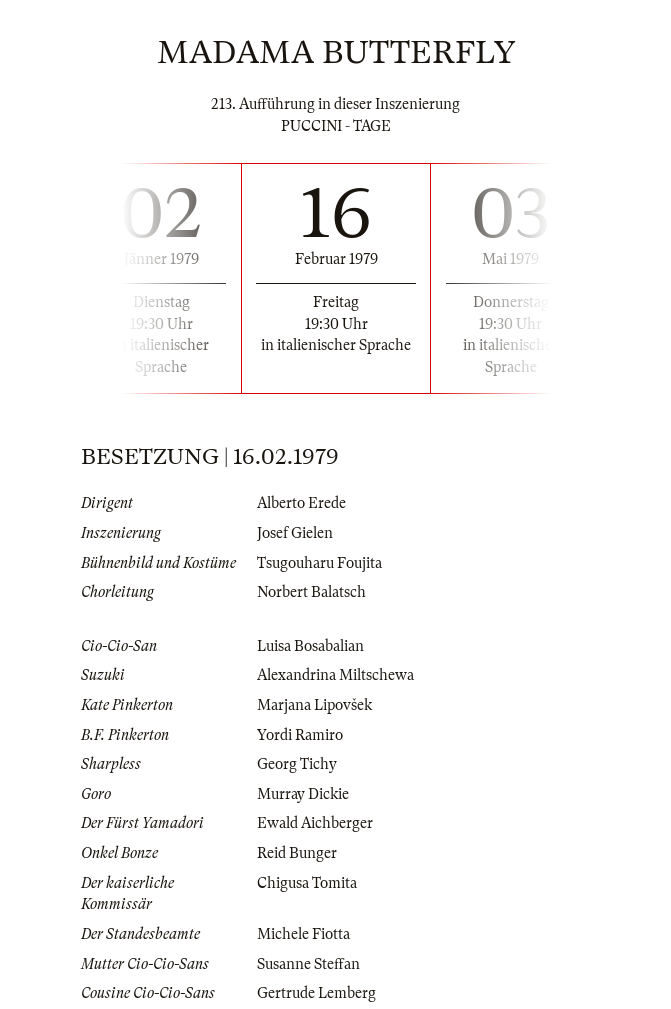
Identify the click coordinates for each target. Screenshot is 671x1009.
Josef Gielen (295, 533)
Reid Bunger (297, 853)
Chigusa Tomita (307, 883)
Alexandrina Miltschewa (335, 675)
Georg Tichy (297, 764)
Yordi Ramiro (300, 735)
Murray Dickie (303, 794)
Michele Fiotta (303, 934)
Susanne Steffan (308, 964)
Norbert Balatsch (311, 592)
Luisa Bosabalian (310, 646)
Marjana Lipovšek (314, 705)
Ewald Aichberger (315, 823)
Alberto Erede (301, 503)
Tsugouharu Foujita (319, 563)
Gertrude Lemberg (316, 993)
